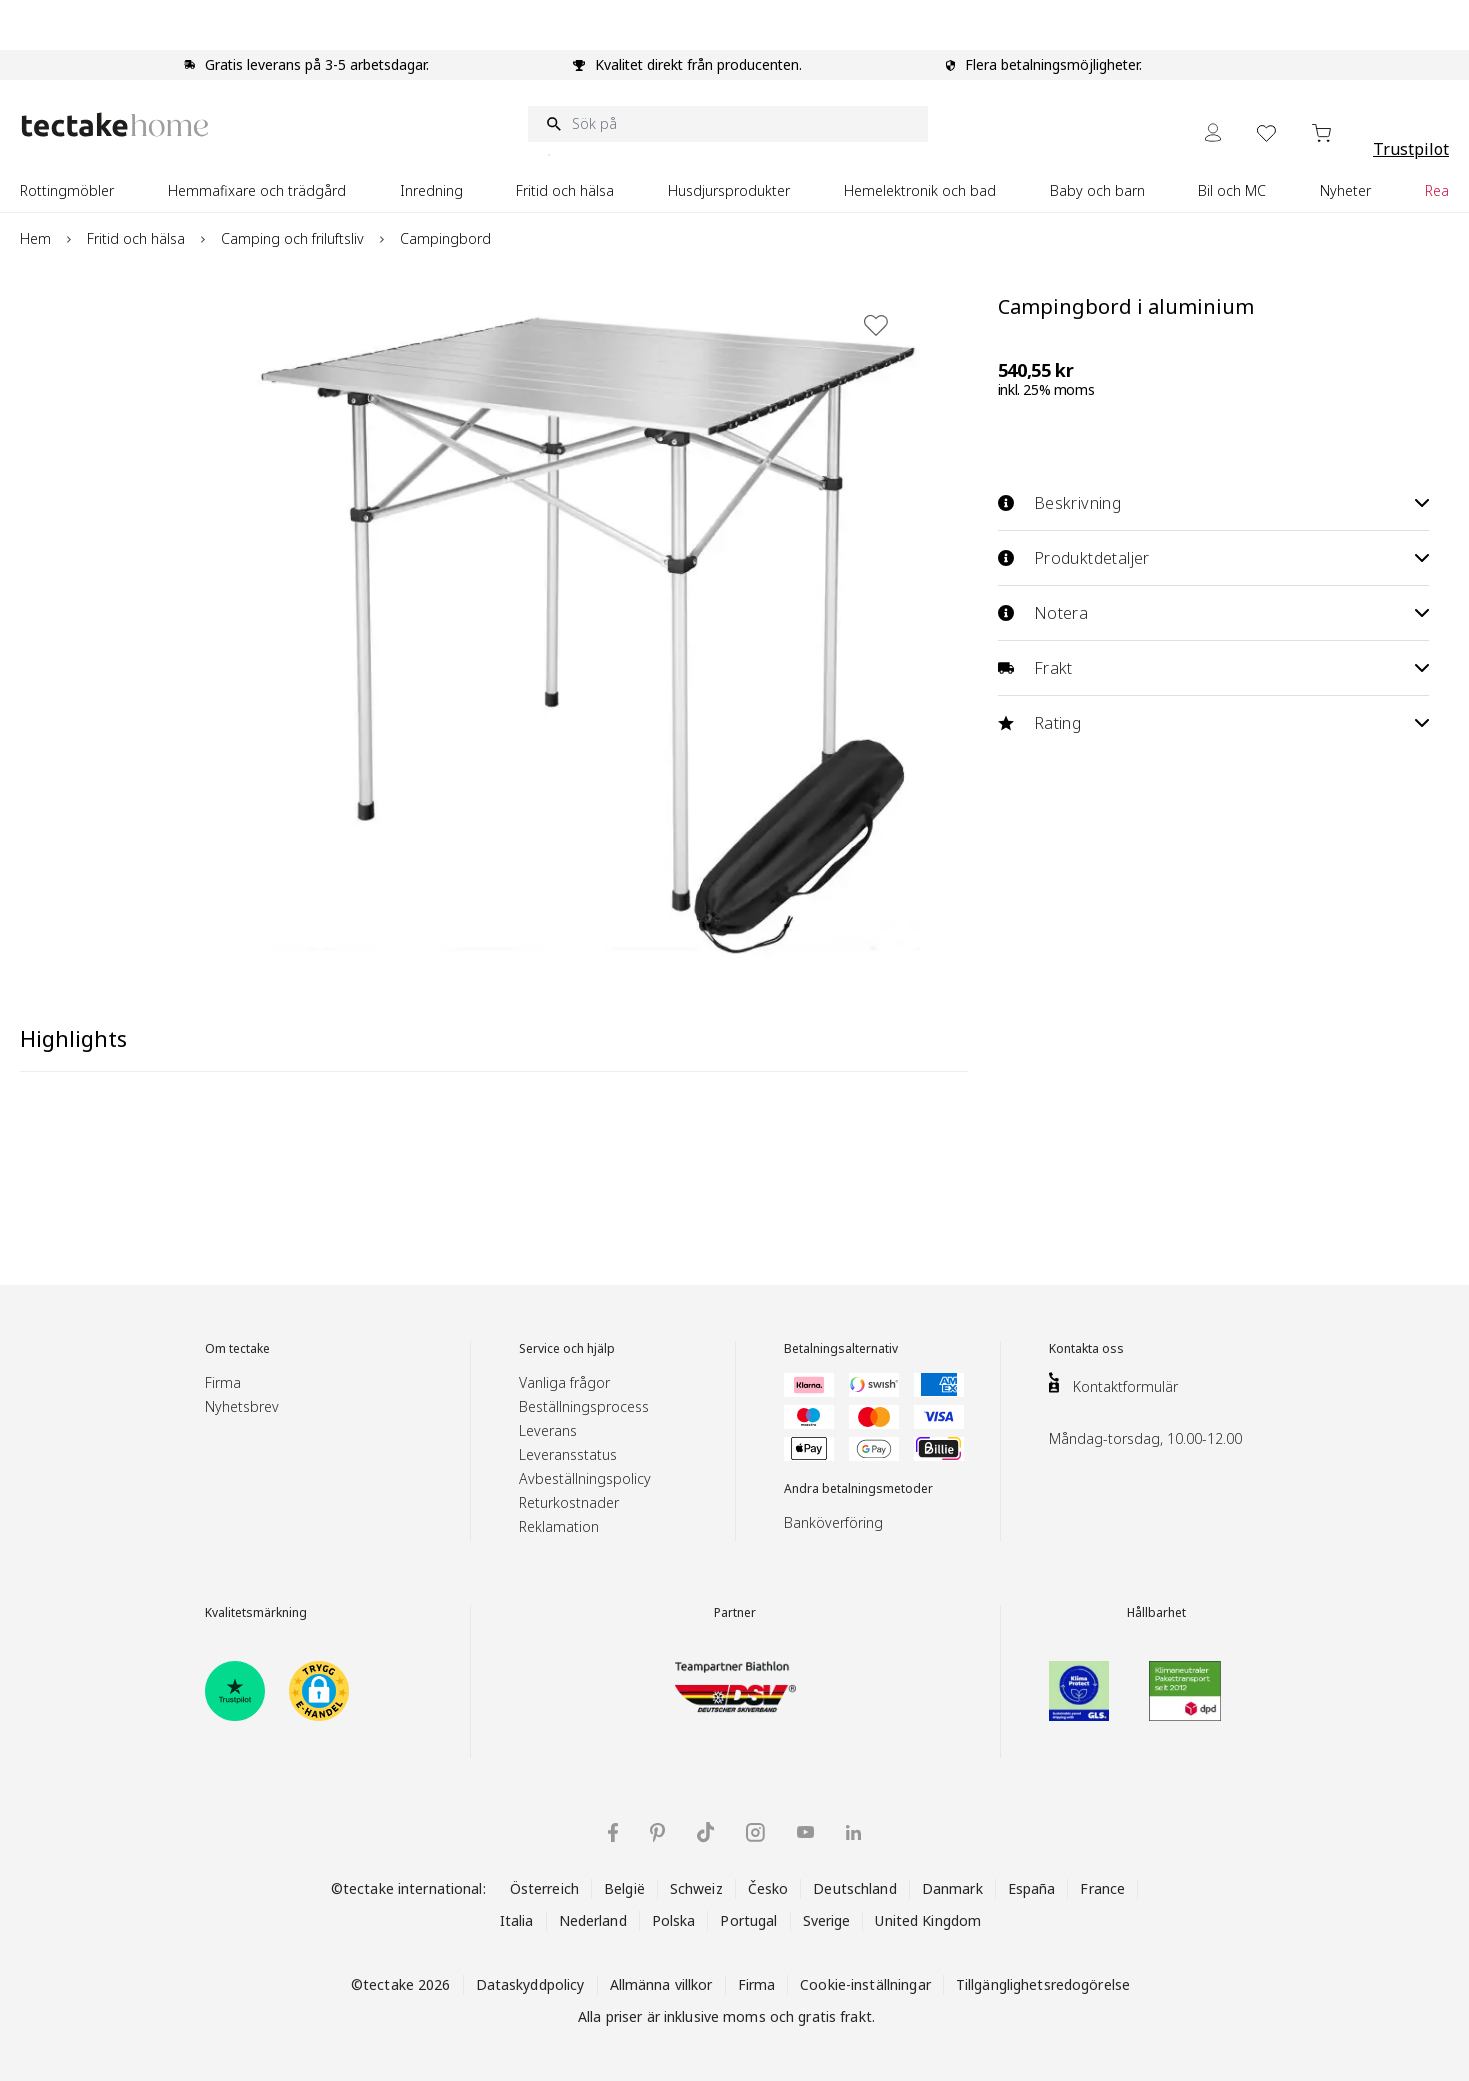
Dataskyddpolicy (530, 1984)
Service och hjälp (567, 1349)
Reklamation (559, 1526)
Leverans (548, 1430)
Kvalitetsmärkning (256, 1613)
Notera (1213, 613)
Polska (674, 1920)
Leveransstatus (568, 1454)
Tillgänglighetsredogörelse (1043, 1984)
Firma (223, 1382)
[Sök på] (728, 124)
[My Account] (1213, 132)
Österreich (544, 1888)
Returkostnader (569, 1502)
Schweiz (696, 1888)
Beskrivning (1213, 503)
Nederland (593, 1920)
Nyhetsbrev (242, 1406)
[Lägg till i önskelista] (876, 325)
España (1032, 1888)
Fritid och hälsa (136, 238)
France (1102, 1888)
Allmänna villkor (661, 1984)
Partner (735, 1613)
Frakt (1213, 668)
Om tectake (237, 1349)
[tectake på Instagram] (755, 1832)
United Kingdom (928, 1920)
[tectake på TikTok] (706, 1832)
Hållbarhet (1156, 1613)
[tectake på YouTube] (805, 1832)
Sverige (827, 1920)
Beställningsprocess (584, 1406)
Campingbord (445, 238)
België (624, 1888)
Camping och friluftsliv (292, 238)
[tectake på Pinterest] (657, 1833)
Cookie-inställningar (865, 1984)
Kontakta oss (1086, 1349)
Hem (35, 238)
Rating (1213, 723)
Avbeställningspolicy (585, 1478)
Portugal (748, 1920)
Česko (768, 1888)
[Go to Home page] (115, 124)
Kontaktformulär (1125, 1386)
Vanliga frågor (564, 1382)
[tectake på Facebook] (613, 1832)
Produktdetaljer (1213, 558)
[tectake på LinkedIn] (853, 1832)
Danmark (952, 1888)
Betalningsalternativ (841, 1349)
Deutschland (854, 1888)
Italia (517, 1920)
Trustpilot (1411, 149)
